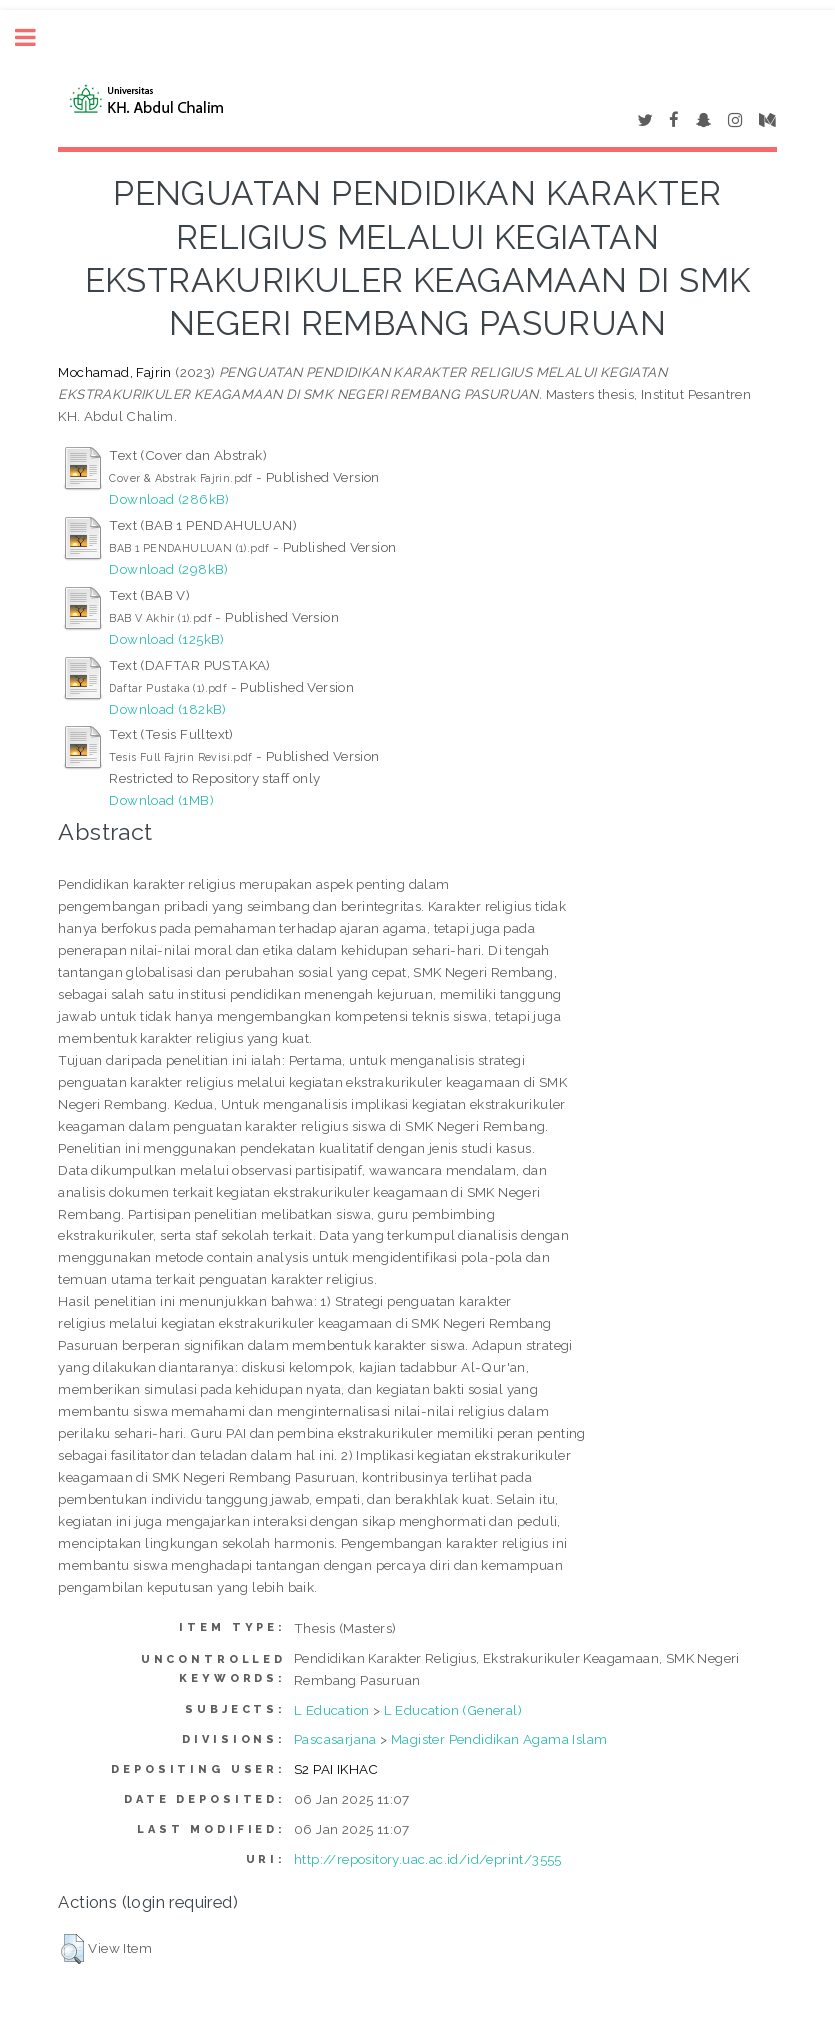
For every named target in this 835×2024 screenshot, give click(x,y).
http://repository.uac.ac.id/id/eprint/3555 (428, 1859)
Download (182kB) (167, 709)
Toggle (36, 37)
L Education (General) (453, 1710)
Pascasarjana (335, 1739)
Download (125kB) (166, 639)
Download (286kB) (169, 499)
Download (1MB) (161, 800)
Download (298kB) (168, 569)
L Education (331, 1710)
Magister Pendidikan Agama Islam (499, 1739)
